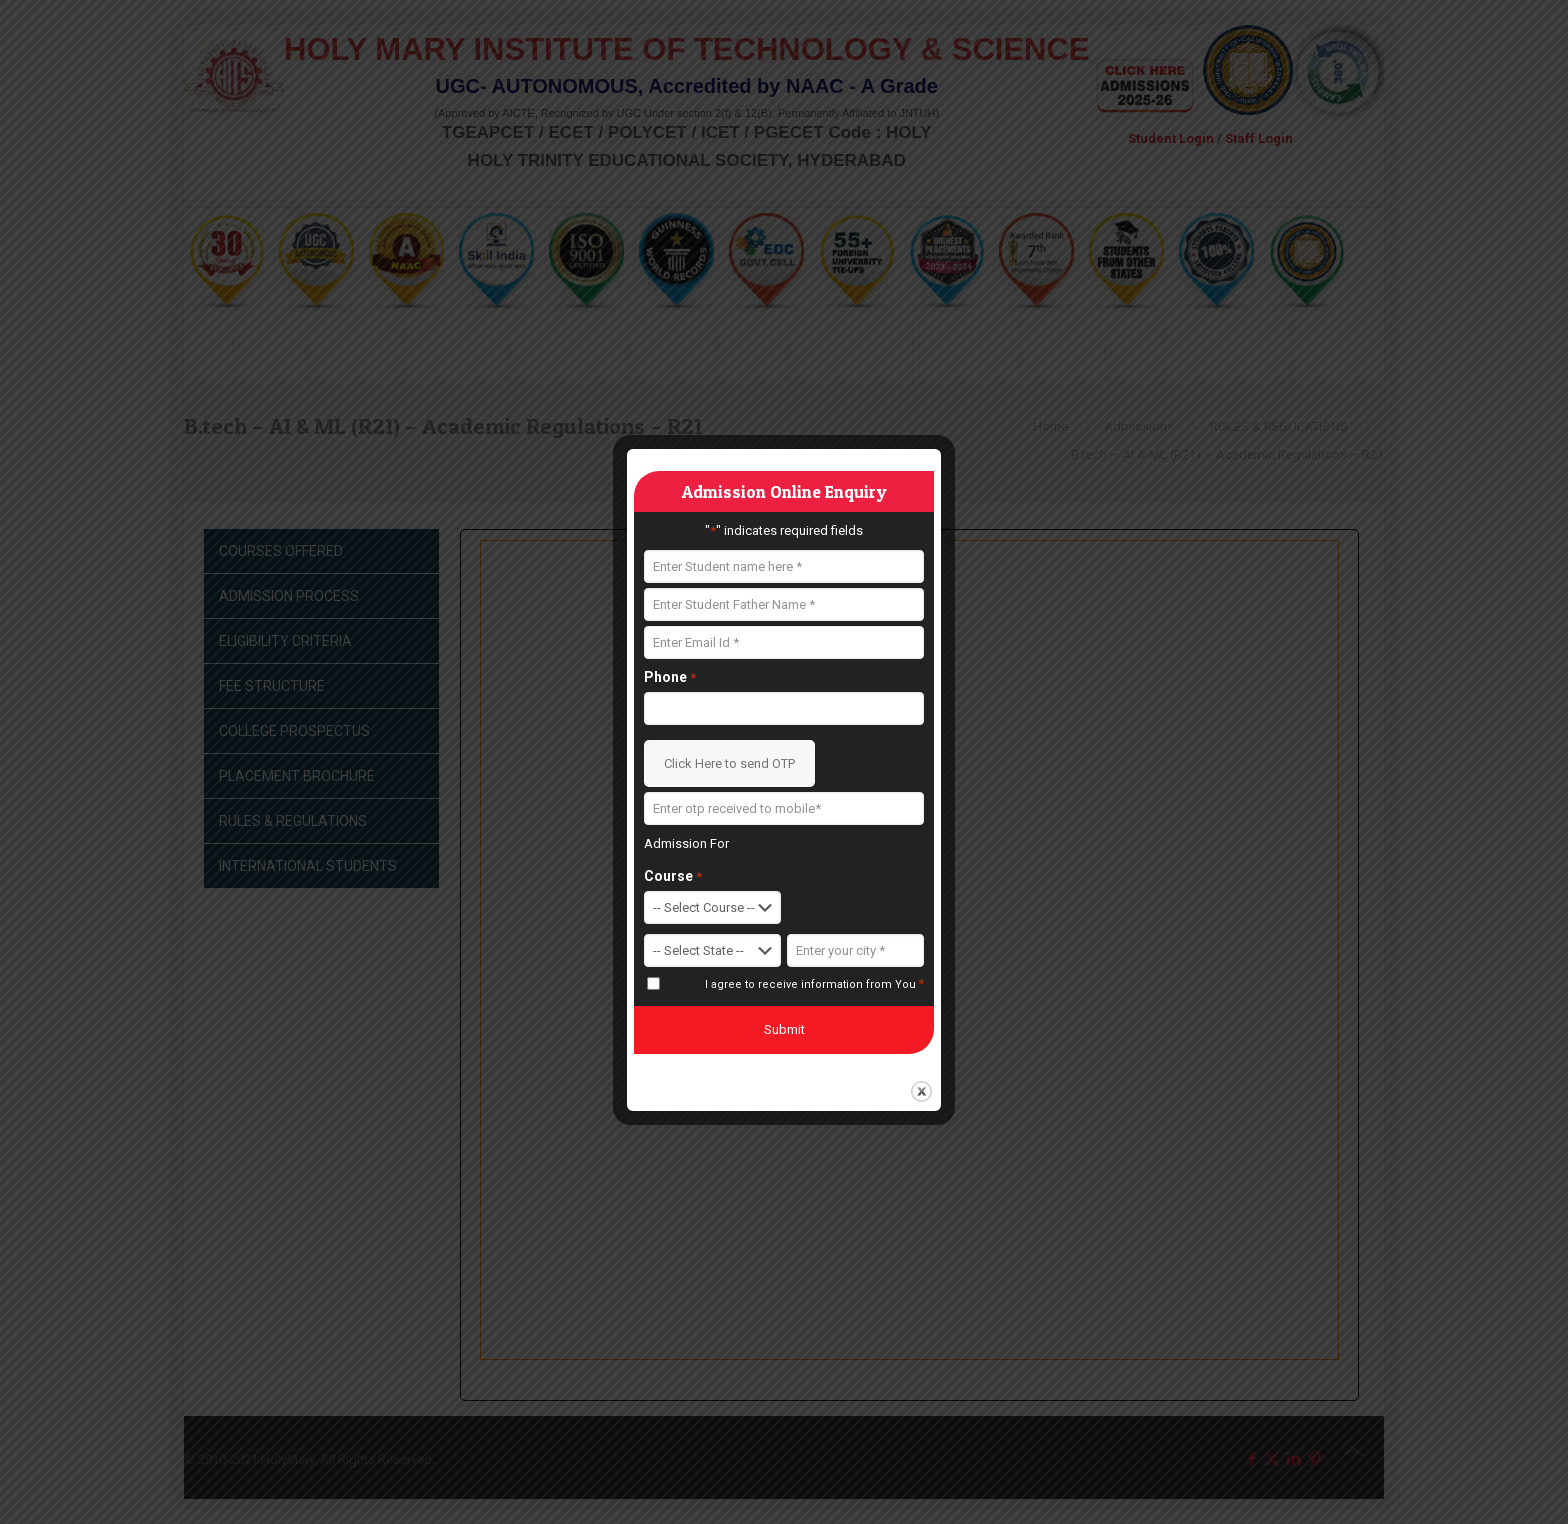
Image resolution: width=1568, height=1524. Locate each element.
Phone (670, 677)
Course (673, 876)
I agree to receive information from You (814, 984)
